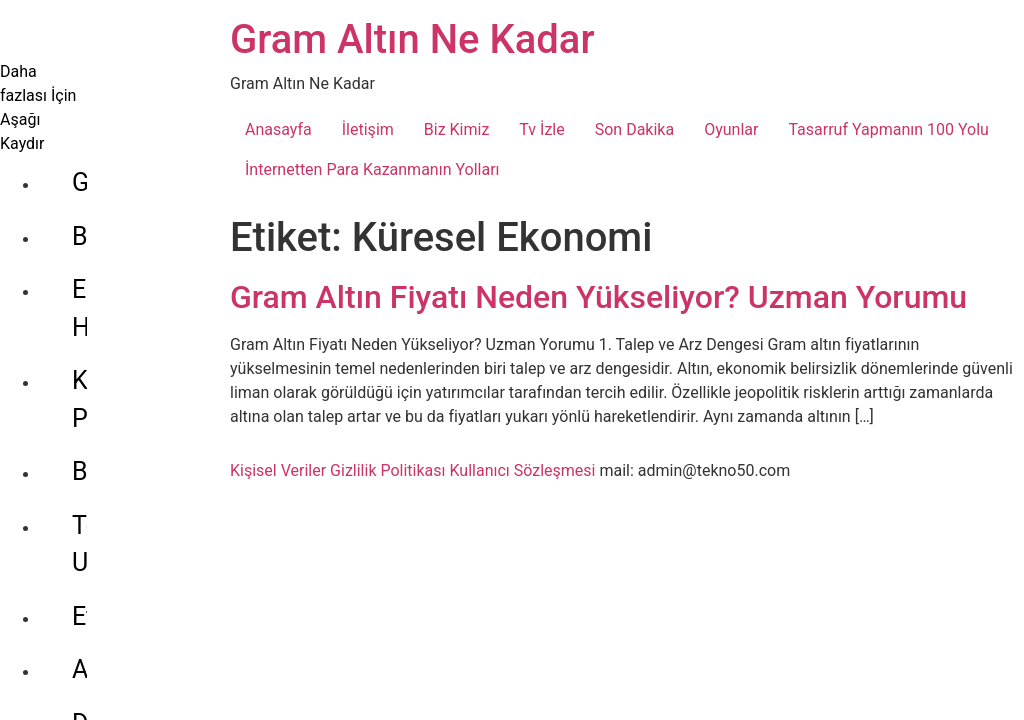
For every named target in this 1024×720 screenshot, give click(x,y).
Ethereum (125, 469)
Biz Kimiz (457, 129)
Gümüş (111, 683)
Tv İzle (541, 129)
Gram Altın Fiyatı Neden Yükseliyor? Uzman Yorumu (598, 297)
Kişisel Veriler (278, 470)
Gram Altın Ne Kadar (412, 39)
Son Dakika (634, 129)
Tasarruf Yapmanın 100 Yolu (888, 129)
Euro (97, 629)
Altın (97, 522)
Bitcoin (110, 362)
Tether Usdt (136, 415)
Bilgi (96, 164)
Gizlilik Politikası (387, 470)
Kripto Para (134, 308)
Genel (103, 110)
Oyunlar (731, 129)
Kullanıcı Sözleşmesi (522, 470)
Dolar (101, 576)
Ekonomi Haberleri (122, 236)
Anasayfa (278, 129)
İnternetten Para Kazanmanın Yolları (372, 169)
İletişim (368, 129)
